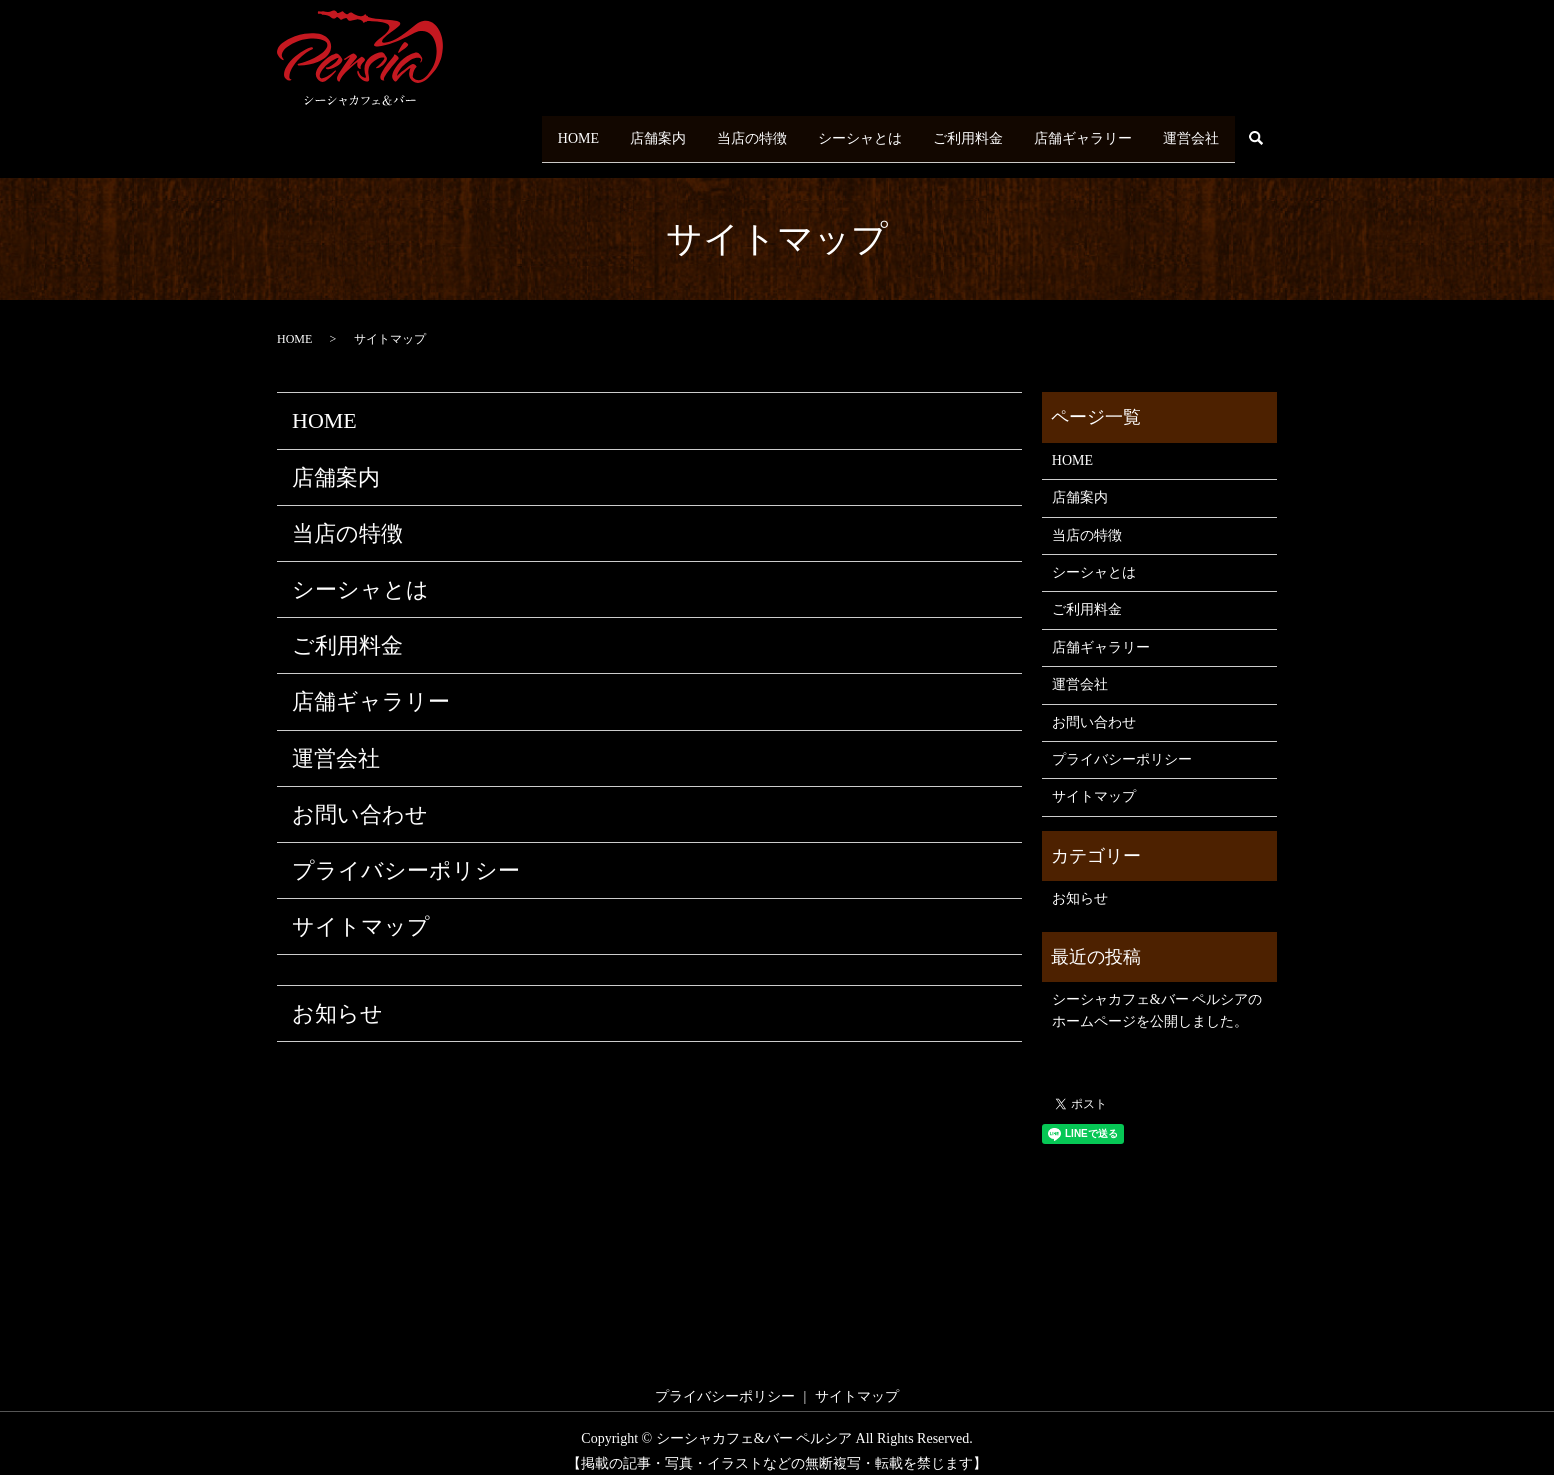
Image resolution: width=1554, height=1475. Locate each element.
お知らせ (337, 998)
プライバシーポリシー (406, 855)
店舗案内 (598, 130)
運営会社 (1186, 130)
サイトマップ (361, 911)
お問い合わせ (360, 798)
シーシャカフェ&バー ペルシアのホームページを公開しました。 (1157, 995)
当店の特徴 (703, 130)
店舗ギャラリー (1067, 130)
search (1256, 132)
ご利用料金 (941, 130)
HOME (507, 130)
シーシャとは (822, 130)
